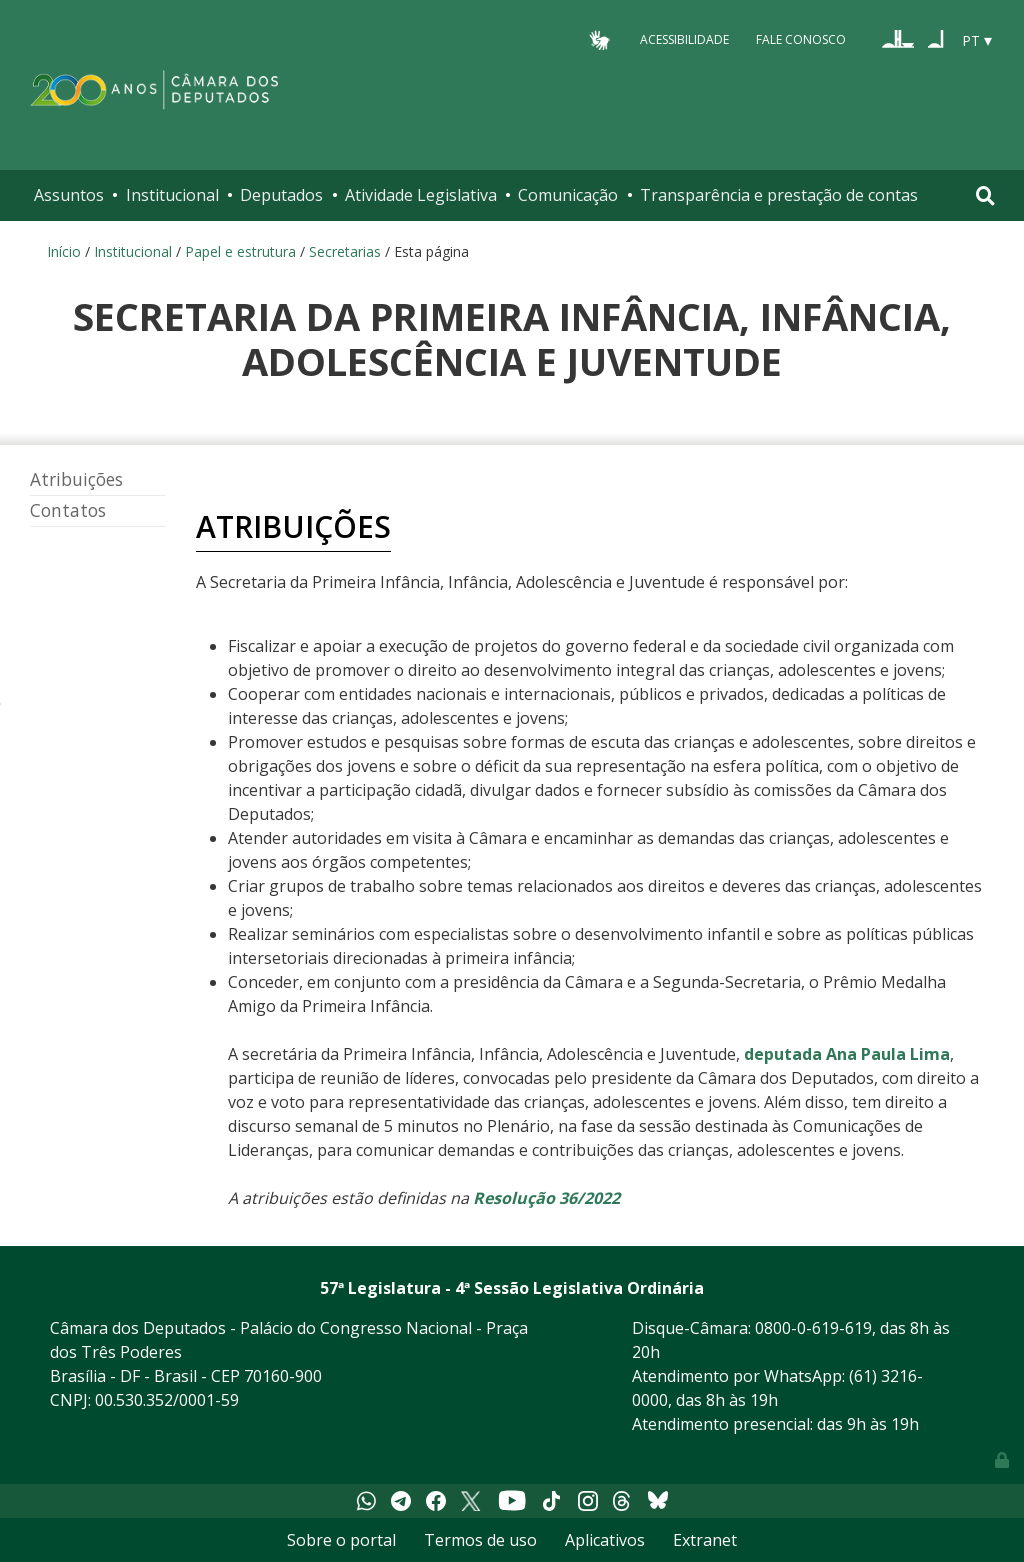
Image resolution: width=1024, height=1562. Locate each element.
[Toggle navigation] (985, 195)
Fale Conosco (801, 39)
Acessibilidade (684, 39)
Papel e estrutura (240, 251)
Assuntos (69, 195)
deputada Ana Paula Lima (847, 1054)
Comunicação (568, 195)
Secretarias (345, 251)
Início (64, 251)
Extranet (705, 1540)
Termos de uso (480, 1540)
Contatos (68, 510)
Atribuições (76, 479)
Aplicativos (605, 1540)
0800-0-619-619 (813, 1328)
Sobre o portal (341, 1540)
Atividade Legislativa (421, 195)
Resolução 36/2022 (546, 1198)
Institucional (172, 195)
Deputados (281, 195)
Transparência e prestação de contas (779, 195)
